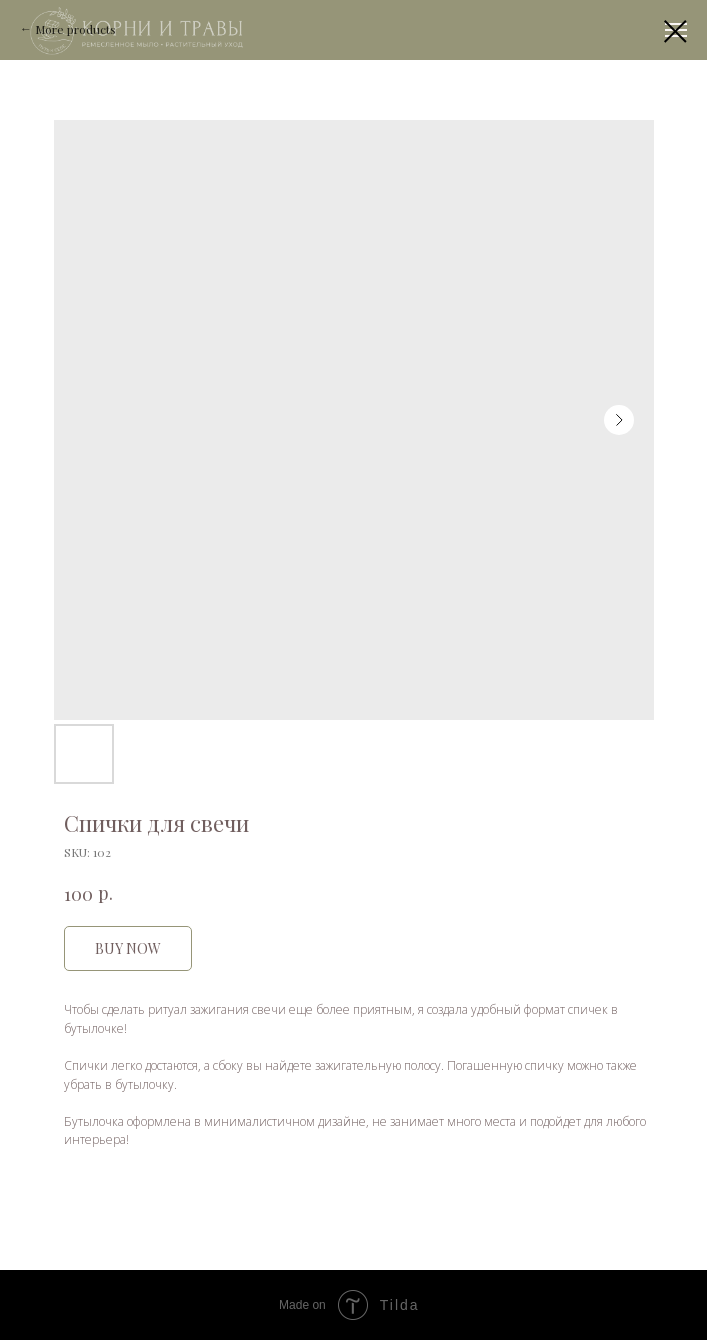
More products (75, 29)
